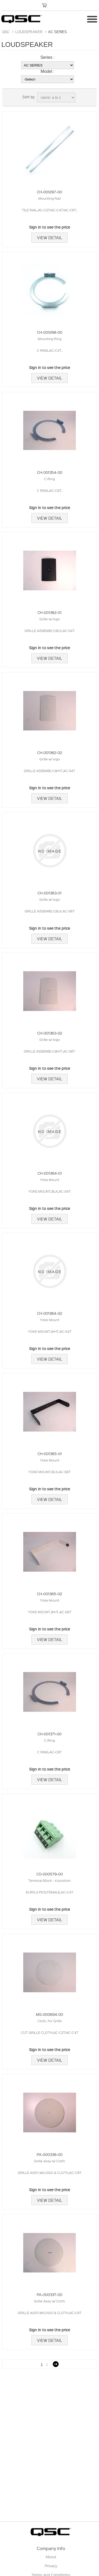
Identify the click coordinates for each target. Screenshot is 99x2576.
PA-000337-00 (49, 2294)
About (50, 2556)
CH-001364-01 (49, 1173)
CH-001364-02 (49, 1313)
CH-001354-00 (49, 472)
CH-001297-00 (49, 191)
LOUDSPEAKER (28, 31)
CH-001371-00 (49, 1733)
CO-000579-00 (49, 1873)
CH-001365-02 (49, 1593)
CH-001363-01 (49, 892)
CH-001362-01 (49, 612)
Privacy (51, 2565)
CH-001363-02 (49, 1033)
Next (55, 2364)
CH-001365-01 (49, 1453)
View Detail (49, 237)
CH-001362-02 (49, 752)
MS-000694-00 (49, 2014)
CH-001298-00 (49, 332)
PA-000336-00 (50, 2154)
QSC (6, 31)
